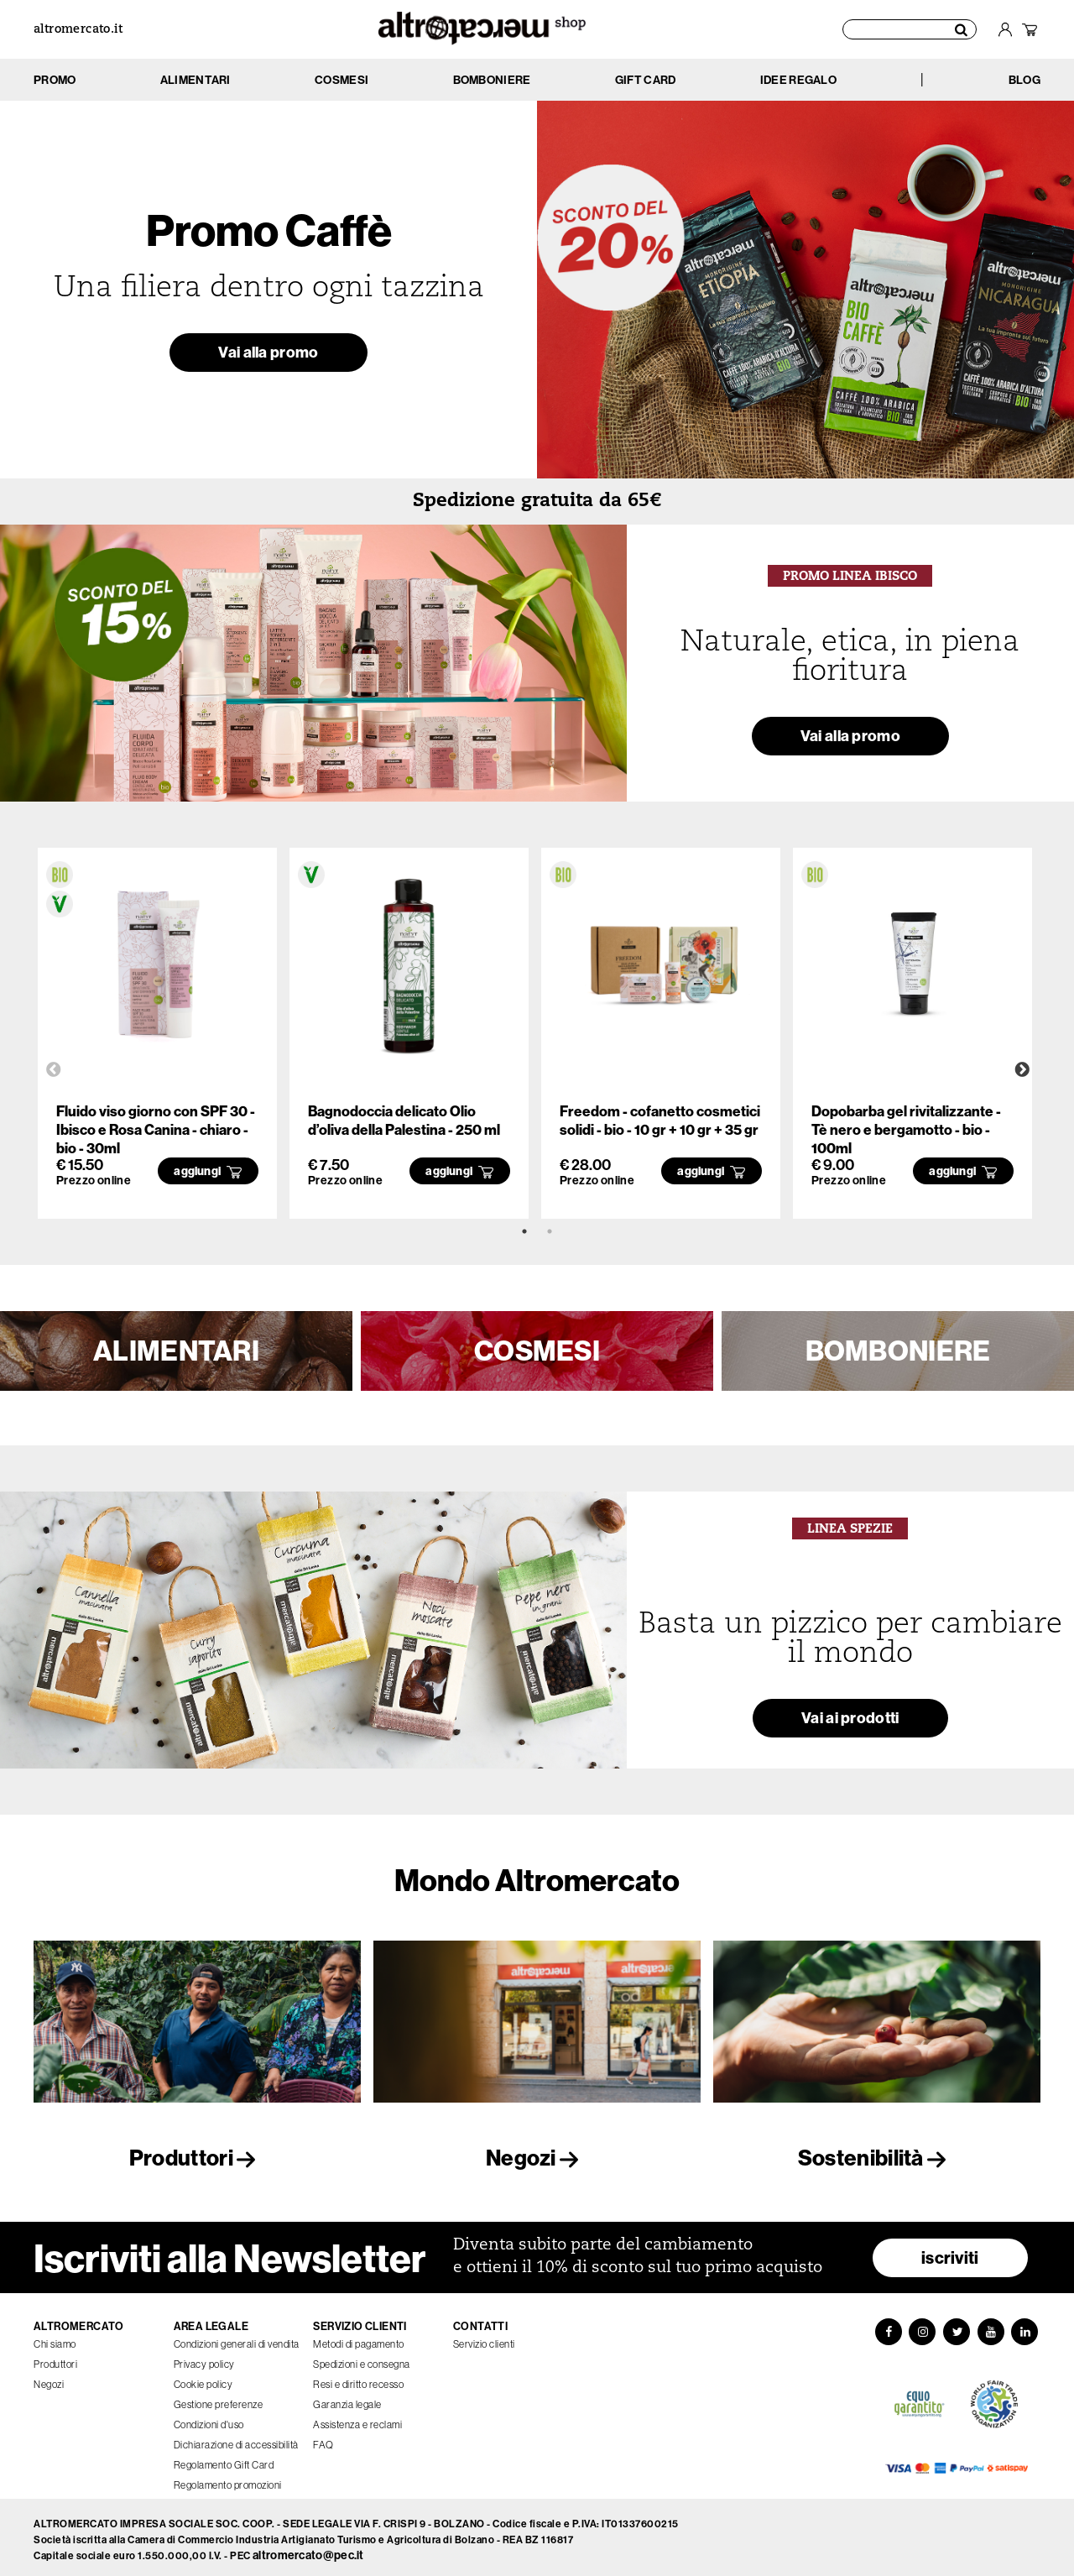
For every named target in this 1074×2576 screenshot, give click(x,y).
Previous (54, 1070)
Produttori (197, 2157)
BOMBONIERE (898, 1350)
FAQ (323, 2439)
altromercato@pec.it (308, 2550)
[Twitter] (956, 2327)
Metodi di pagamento (358, 2339)
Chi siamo (55, 2339)
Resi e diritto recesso (358, 2379)
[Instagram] (921, 2327)
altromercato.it (78, 30)
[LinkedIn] (1027, 2327)
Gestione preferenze (218, 2399)
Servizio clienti (484, 2339)
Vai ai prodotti (850, 1720)
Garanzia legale (347, 2399)
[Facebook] (886, 2327)
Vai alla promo (268, 354)
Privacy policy (204, 2359)
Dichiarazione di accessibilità (236, 2439)
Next (1022, 1070)
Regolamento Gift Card (224, 2459)
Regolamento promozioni (228, 2480)
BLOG (1024, 79)
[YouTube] (991, 2327)
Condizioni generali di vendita (237, 2339)
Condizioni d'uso (209, 2419)
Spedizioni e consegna (361, 2359)
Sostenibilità (877, 2157)
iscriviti (950, 2252)
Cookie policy (203, 2379)
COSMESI (537, 1350)
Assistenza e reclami (357, 2419)
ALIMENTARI (176, 1350)
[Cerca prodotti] (909, 29)
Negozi (537, 2157)
